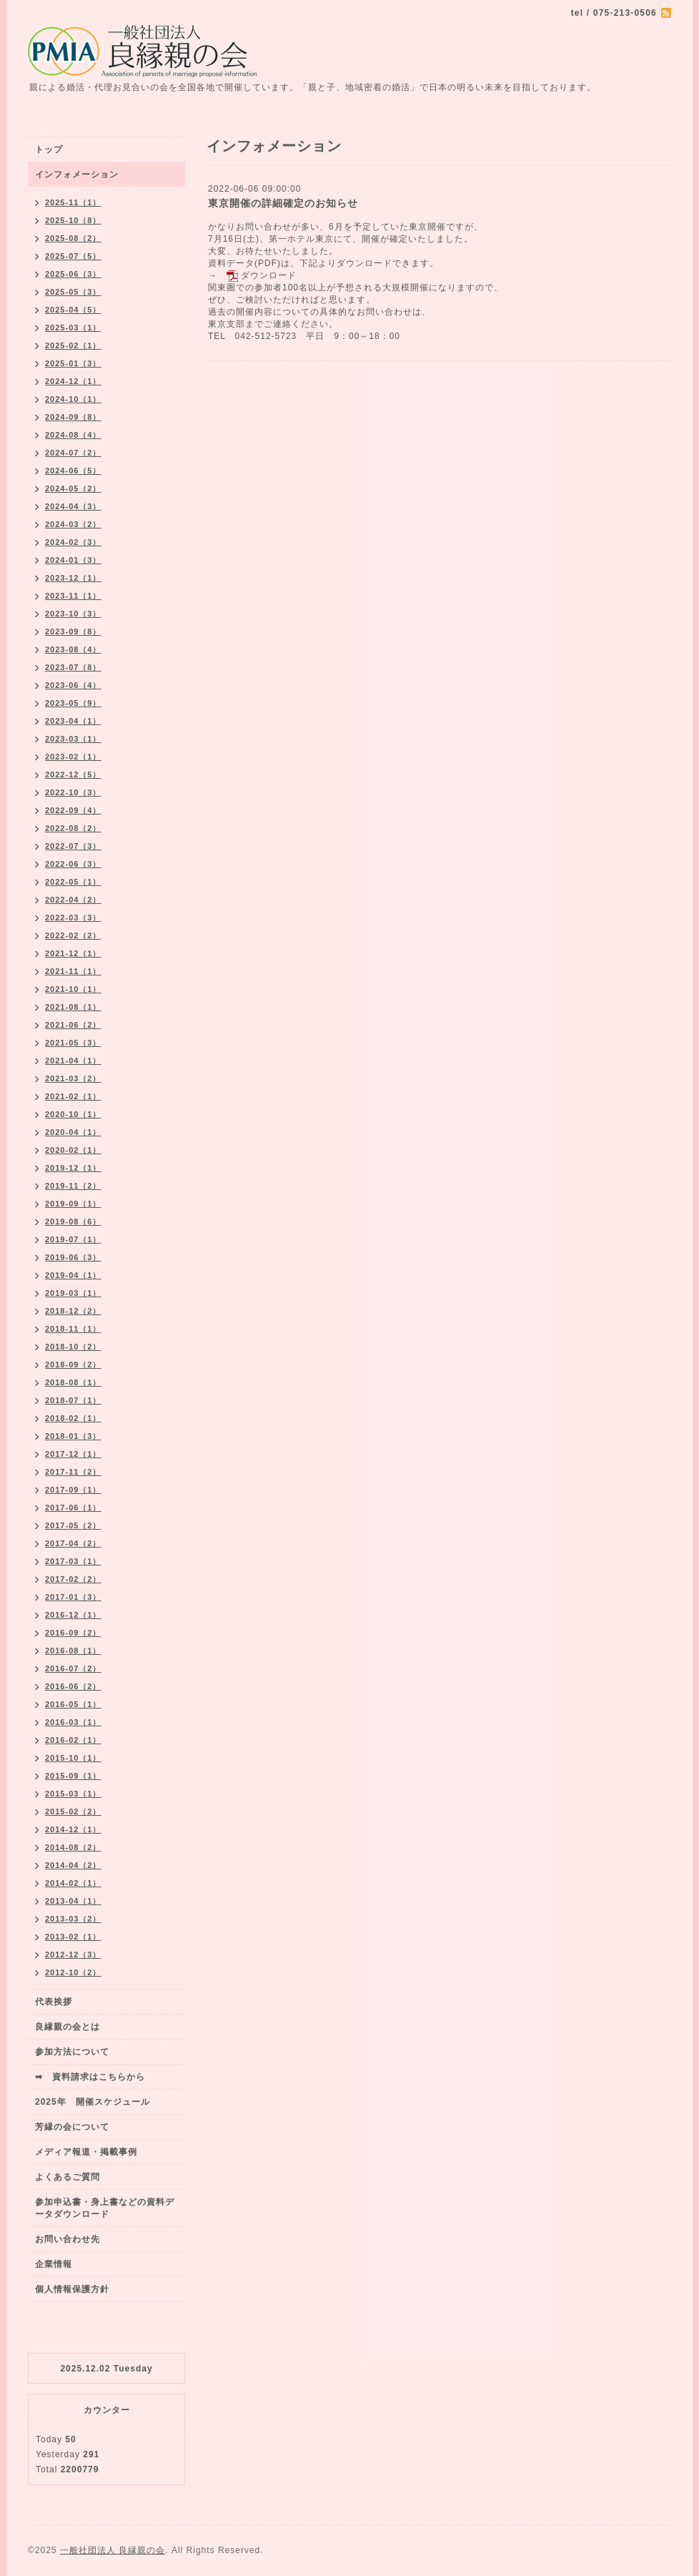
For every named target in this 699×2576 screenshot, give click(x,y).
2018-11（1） (73, 1328)
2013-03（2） (73, 1918)
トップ (49, 149)
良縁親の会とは (67, 2027)
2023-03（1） (73, 738)
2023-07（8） (73, 667)
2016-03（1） (73, 1722)
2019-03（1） (73, 1293)
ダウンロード (269, 275)
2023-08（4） (73, 649)
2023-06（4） (73, 685)
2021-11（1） (73, 971)
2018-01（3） (73, 1436)
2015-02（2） (73, 1811)
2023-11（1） (73, 595)
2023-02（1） (73, 756)
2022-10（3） (73, 792)
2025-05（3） (73, 291)
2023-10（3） (73, 613)
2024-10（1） (73, 399)
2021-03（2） (73, 1078)
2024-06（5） (73, 470)
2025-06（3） (73, 274)
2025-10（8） (73, 220)
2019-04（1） (73, 1275)
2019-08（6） (73, 1221)
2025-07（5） (73, 256)
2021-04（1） (73, 1060)
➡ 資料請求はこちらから (90, 2077)
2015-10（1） (73, 1758)
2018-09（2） (73, 1364)
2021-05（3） (73, 1042)
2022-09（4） (73, 810)
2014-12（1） (73, 1829)
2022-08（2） (73, 828)
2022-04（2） (73, 899)
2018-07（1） (73, 1400)
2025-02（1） (73, 345)
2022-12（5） (73, 774)
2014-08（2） (73, 1847)
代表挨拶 (53, 2002)
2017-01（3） (73, 1597)
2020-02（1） (73, 1150)
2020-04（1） (73, 1132)
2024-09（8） (73, 417)
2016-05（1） (73, 1704)
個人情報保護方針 (72, 2289)
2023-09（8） (73, 631)
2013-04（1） (73, 1901)
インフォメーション (77, 174)
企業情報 (53, 2264)
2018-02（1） (73, 1418)
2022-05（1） (73, 881)
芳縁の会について (72, 2127)
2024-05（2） (73, 488)
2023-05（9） (73, 703)
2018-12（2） (73, 1311)
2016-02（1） (73, 1740)
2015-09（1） (73, 1775)
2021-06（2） (73, 1025)
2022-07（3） (73, 846)
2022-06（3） (73, 864)
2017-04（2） (73, 1543)
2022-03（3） (73, 917)
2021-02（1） (73, 1096)
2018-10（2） (73, 1346)
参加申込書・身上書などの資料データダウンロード (104, 2208)
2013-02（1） (73, 1936)
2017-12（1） (73, 1454)
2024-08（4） (73, 435)
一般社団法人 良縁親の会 (112, 2550)
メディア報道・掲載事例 (86, 2152)
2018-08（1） (73, 1382)
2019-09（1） (73, 1203)
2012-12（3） (73, 1954)
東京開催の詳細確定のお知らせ (283, 203)
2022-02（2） (73, 935)
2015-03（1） (73, 1793)
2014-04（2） (73, 1865)
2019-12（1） (73, 1168)
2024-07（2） (73, 452)
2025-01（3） (73, 363)
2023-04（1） (73, 721)
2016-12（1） (73, 1615)
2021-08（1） (73, 1007)
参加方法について (72, 2052)
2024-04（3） (73, 506)
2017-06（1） (73, 1507)
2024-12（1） (73, 381)
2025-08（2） (73, 238)
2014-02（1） (73, 1883)
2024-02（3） (73, 542)
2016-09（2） (73, 1632)
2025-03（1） (73, 327)
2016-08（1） (73, 1650)
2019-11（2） (73, 1185)
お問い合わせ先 (67, 2239)
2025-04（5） (73, 309)
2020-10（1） (73, 1114)
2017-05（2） (73, 1525)
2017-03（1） (73, 1561)
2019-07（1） (73, 1239)
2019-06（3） (73, 1257)
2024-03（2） (73, 524)
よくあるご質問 (67, 2177)
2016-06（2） (73, 1686)
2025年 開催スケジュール (92, 2102)
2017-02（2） (73, 1579)
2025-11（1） (73, 202)
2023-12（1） (73, 578)
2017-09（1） (73, 1489)
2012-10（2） (73, 1972)
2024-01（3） (73, 560)
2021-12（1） (73, 953)
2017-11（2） (73, 1472)
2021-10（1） (73, 989)
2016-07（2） (73, 1668)
